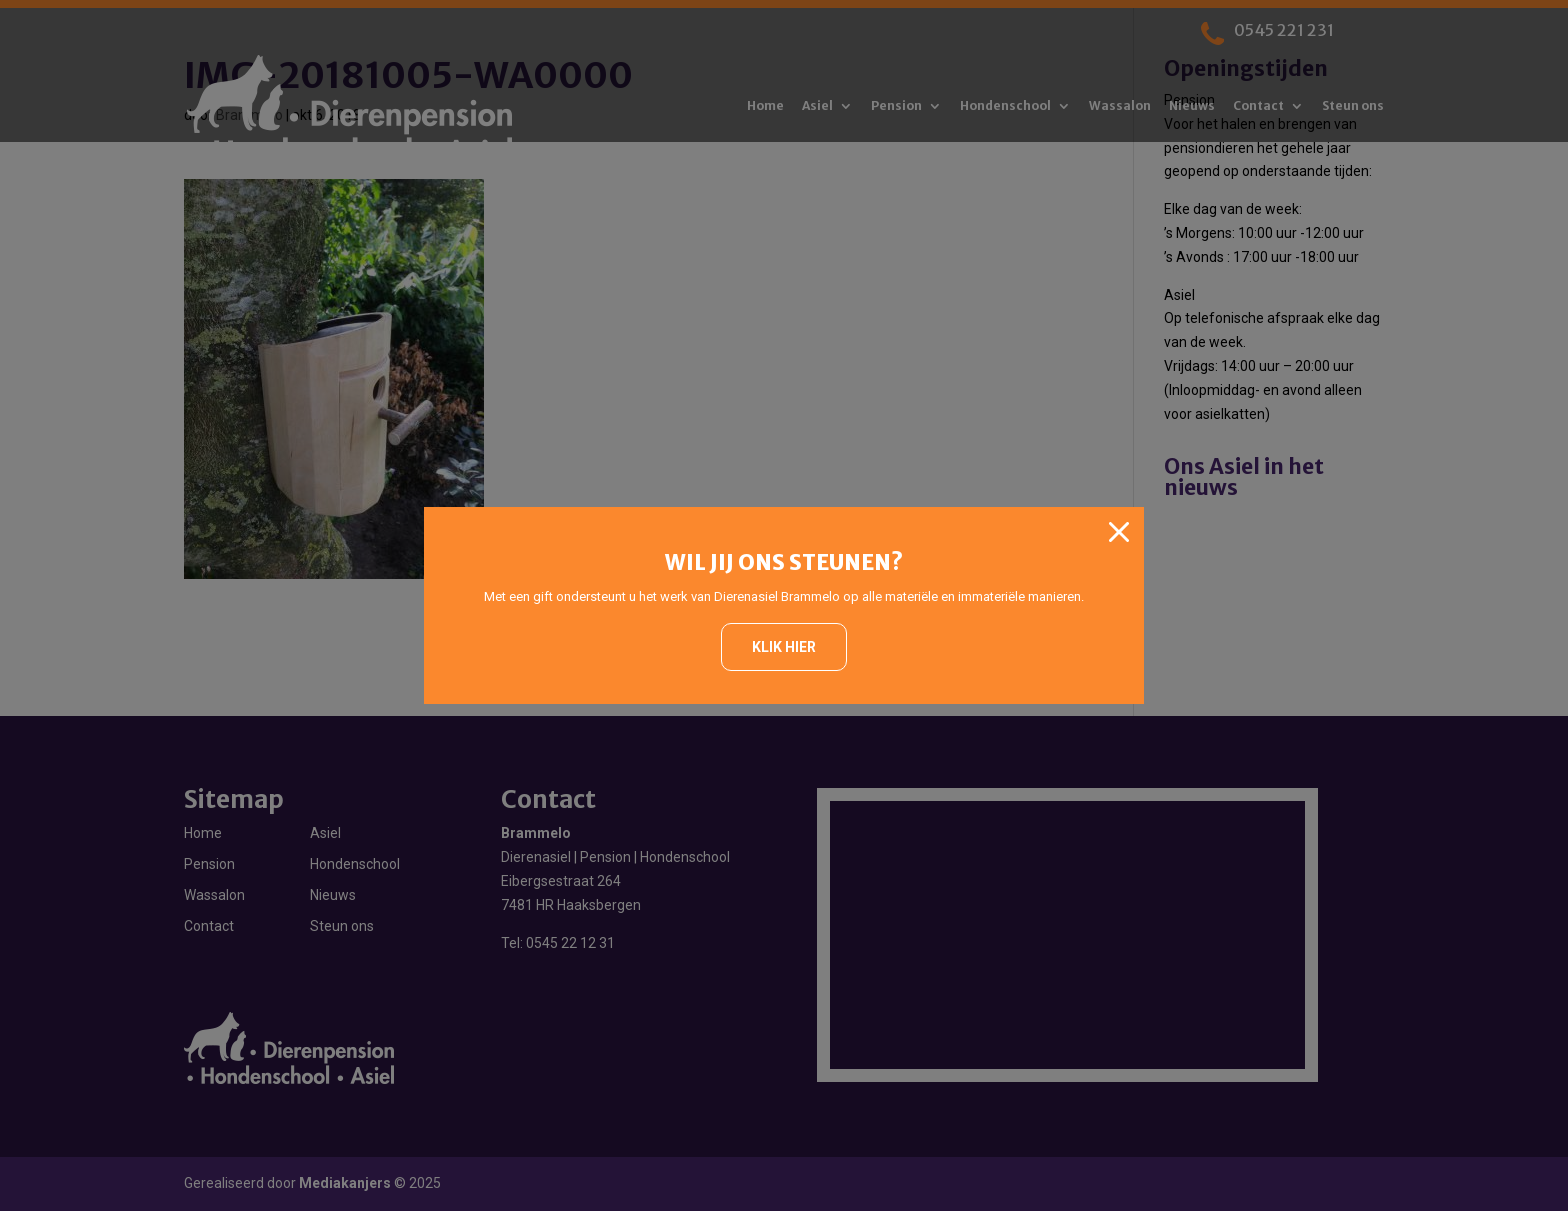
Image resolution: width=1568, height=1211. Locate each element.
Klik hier (784, 647)
